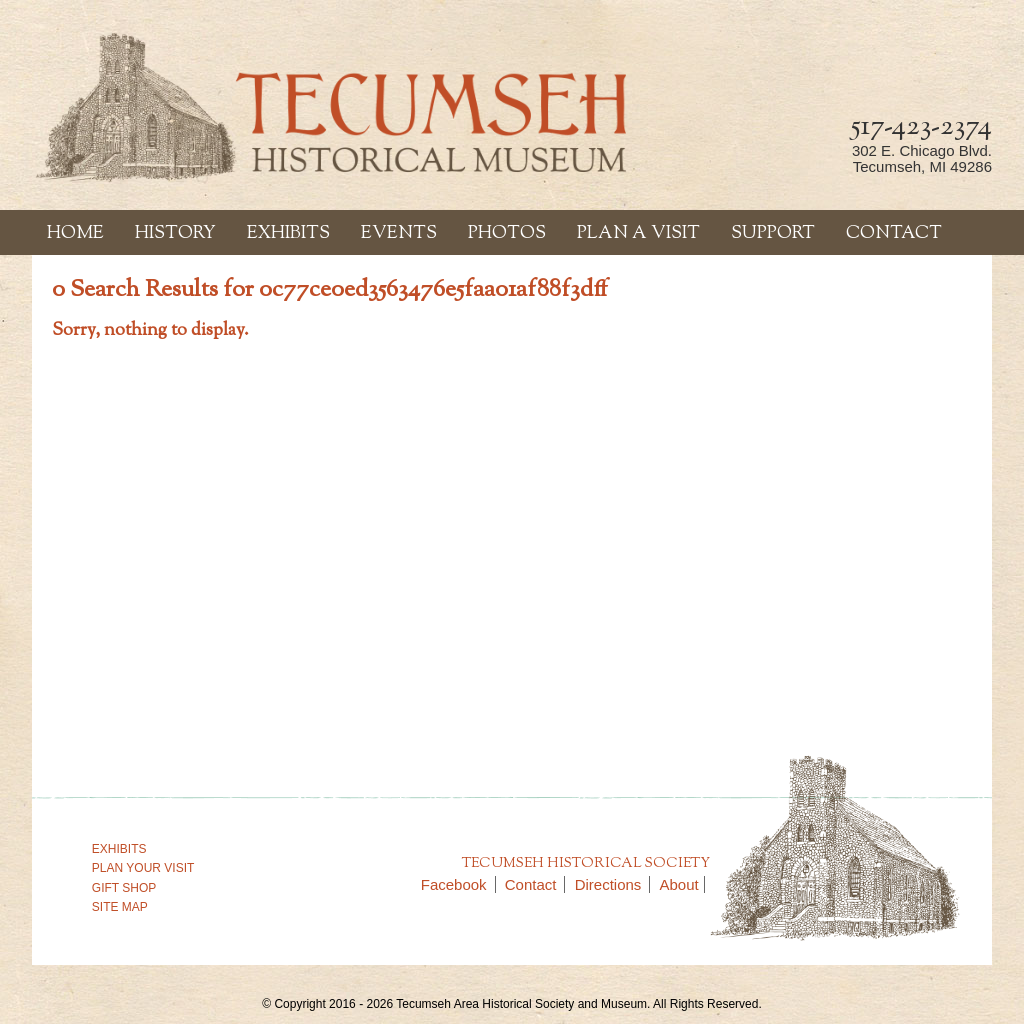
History (175, 234)
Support (773, 234)
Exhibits (288, 234)
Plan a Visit (638, 234)
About (679, 884)
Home (75, 234)
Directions (613, 884)
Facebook (458, 884)
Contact (894, 234)
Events (399, 234)
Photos (507, 234)
